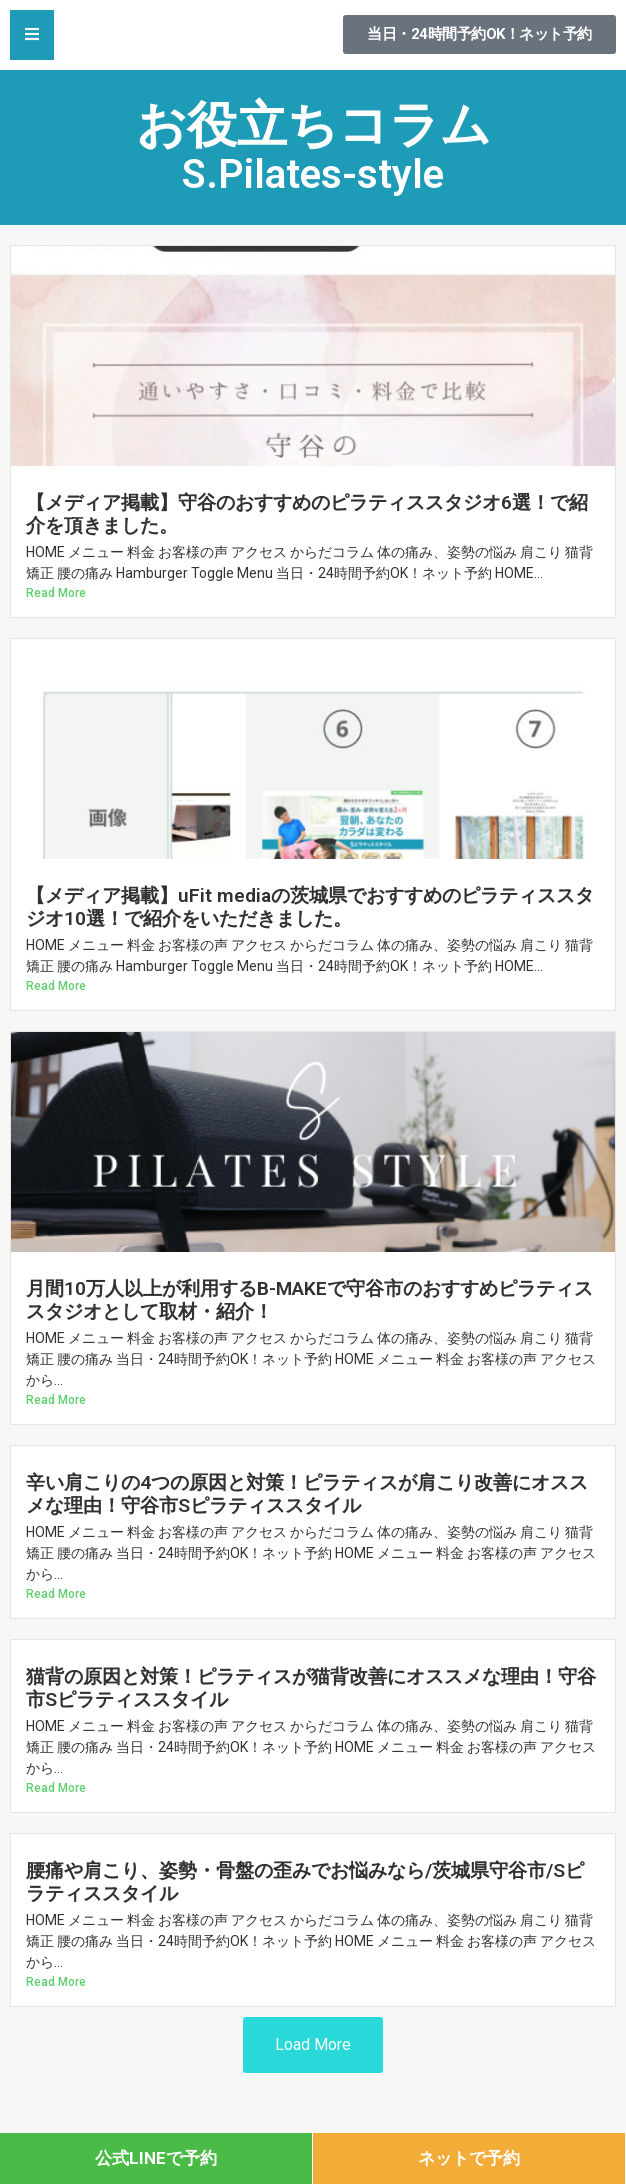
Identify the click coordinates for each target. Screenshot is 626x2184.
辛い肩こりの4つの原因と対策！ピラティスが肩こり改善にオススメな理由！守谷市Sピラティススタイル (307, 1494)
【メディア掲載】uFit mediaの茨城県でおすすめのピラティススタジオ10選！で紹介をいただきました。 (310, 907)
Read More (56, 593)
